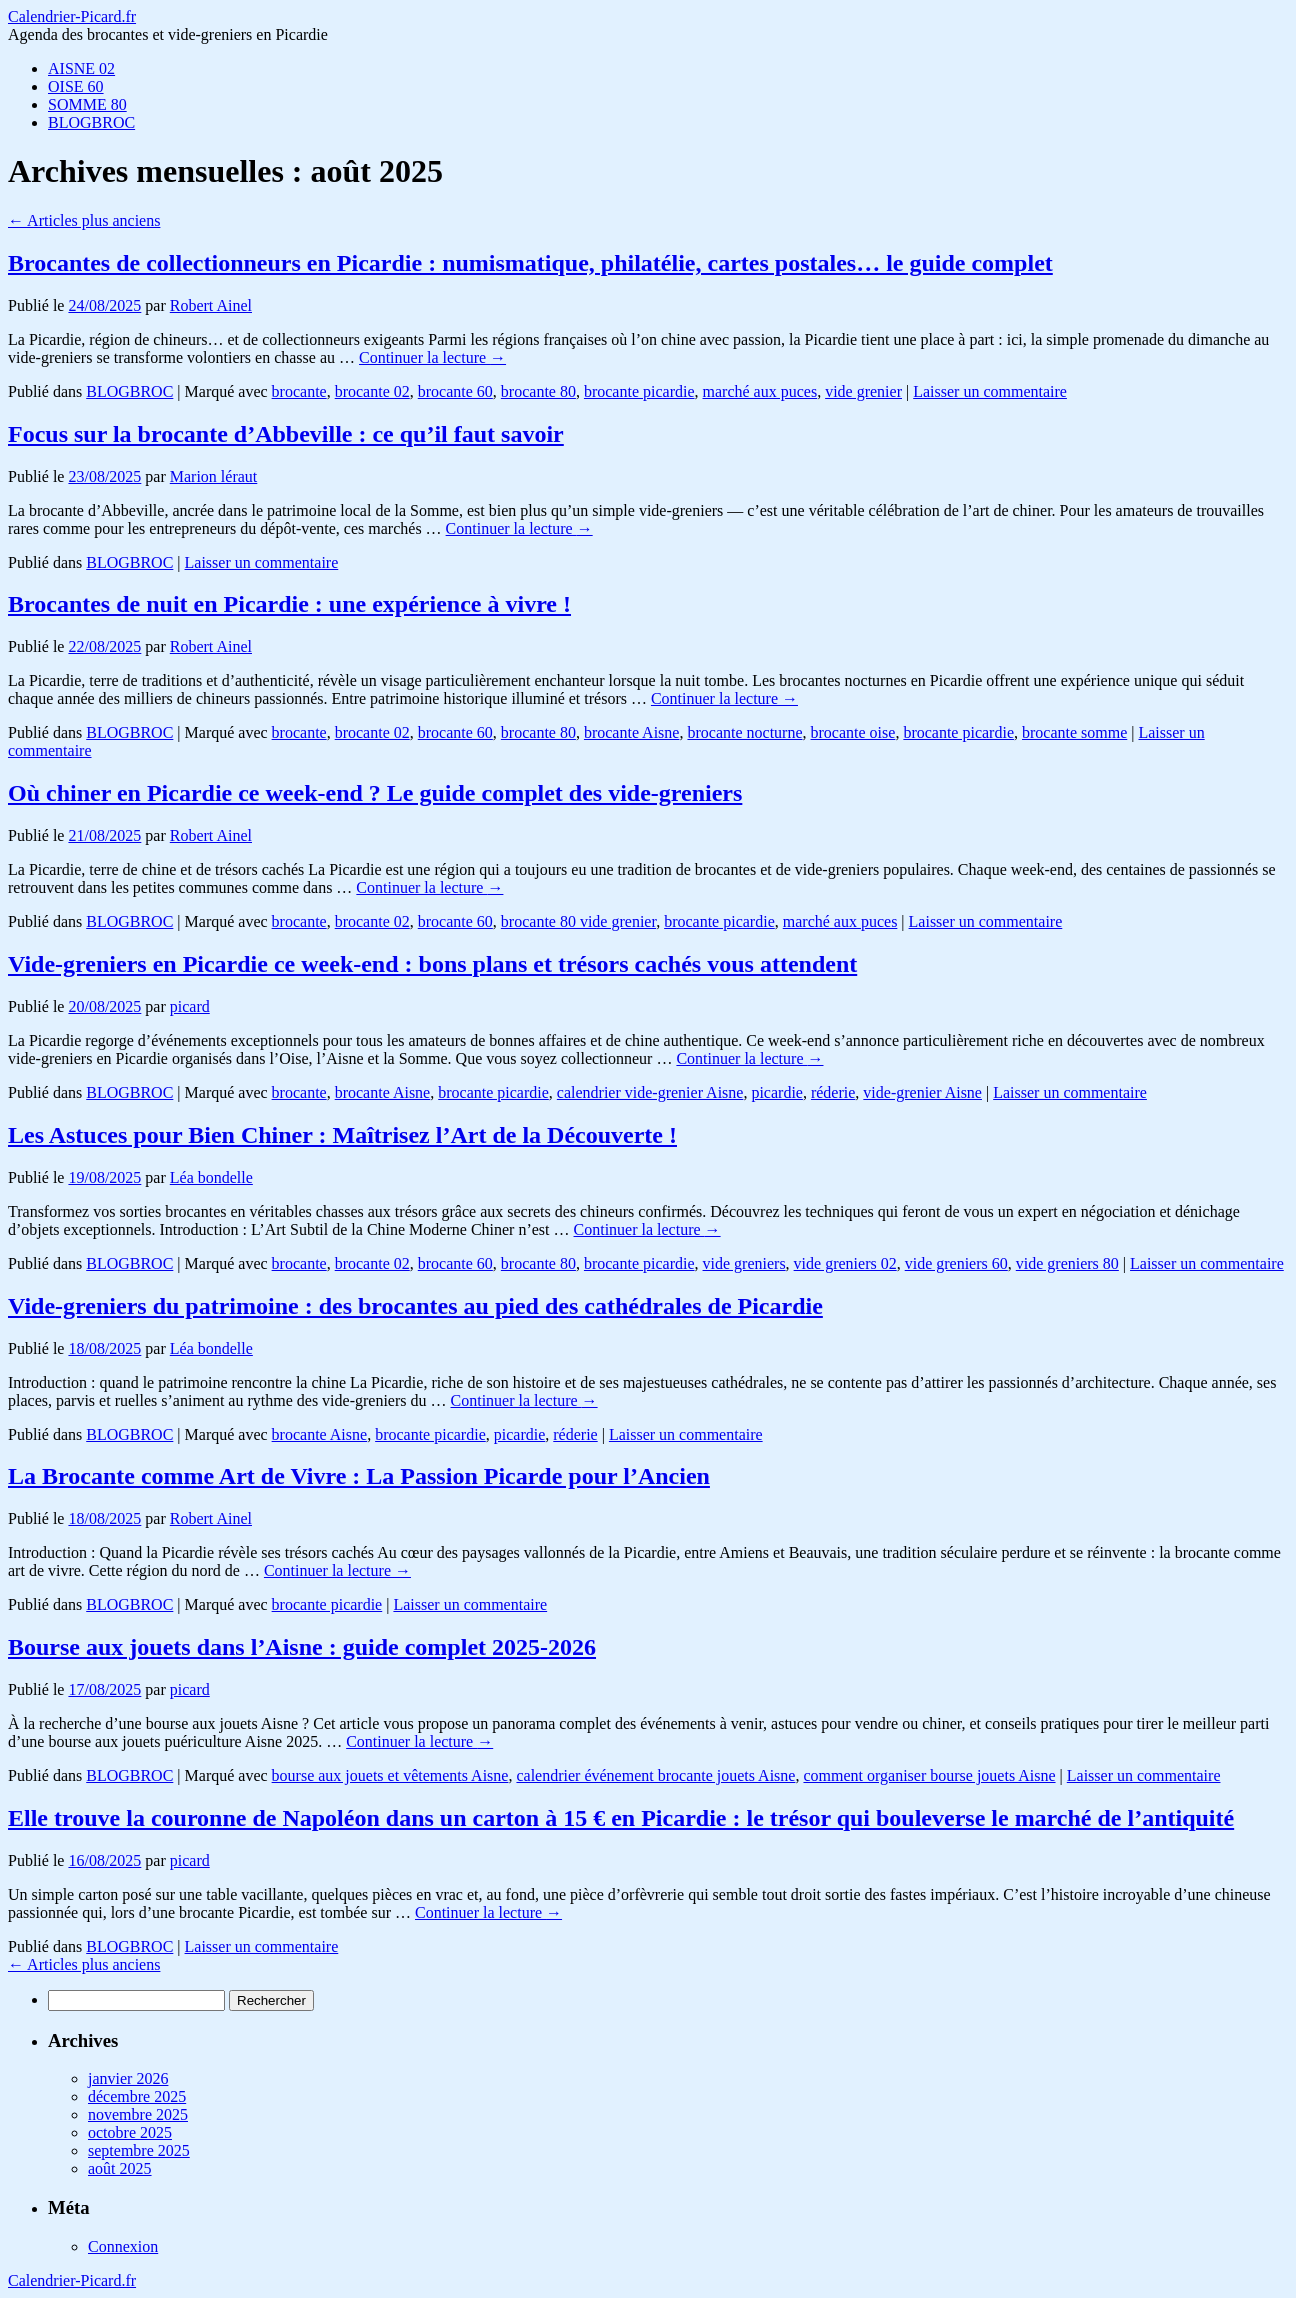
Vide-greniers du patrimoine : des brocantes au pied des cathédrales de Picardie (415, 1306)
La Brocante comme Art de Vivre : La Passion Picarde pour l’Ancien (359, 1476)
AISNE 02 (81, 68)
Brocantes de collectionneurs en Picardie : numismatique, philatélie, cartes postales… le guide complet (530, 263)
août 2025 (120, 2168)
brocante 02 (372, 391)
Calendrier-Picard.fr (72, 16)
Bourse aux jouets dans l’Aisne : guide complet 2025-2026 (302, 1647)
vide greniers (744, 1263)
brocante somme (1074, 732)
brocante (299, 391)
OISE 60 (76, 86)
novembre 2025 (138, 2114)
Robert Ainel (211, 305)
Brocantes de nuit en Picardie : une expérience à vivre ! (289, 604)
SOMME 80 (87, 104)
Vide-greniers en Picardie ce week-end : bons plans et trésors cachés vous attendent (432, 964)
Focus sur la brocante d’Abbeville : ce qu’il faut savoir (286, 434)
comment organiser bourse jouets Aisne (929, 1775)
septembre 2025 (139, 2150)
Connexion (123, 2246)
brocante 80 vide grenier (578, 921)
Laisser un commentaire (990, 391)
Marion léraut (214, 476)
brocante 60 (455, 391)
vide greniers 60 (956, 1263)
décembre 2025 (137, 2096)
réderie (833, 1092)
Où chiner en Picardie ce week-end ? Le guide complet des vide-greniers (375, 793)
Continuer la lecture (432, 357)
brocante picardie (639, 391)
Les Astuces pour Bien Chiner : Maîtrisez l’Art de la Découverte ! (342, 1135)
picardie (777, 1092)
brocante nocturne (744, 732)
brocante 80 (538, 391)
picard (190, 1006)
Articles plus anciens (84, 220)
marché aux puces (760, 391)
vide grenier (863, 391)
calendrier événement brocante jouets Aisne (655, 1775)
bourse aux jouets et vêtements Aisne (390, 1775)
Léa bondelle (211, 1177)
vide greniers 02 (845, 1263)
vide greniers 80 (1067, 1263)
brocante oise (853, 732)
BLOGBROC (91, 122)
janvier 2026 (128, 2078)
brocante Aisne (632, 732)
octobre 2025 (130, 2132)
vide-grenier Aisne (922, 1092)
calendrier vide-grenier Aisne (650, 1092)
